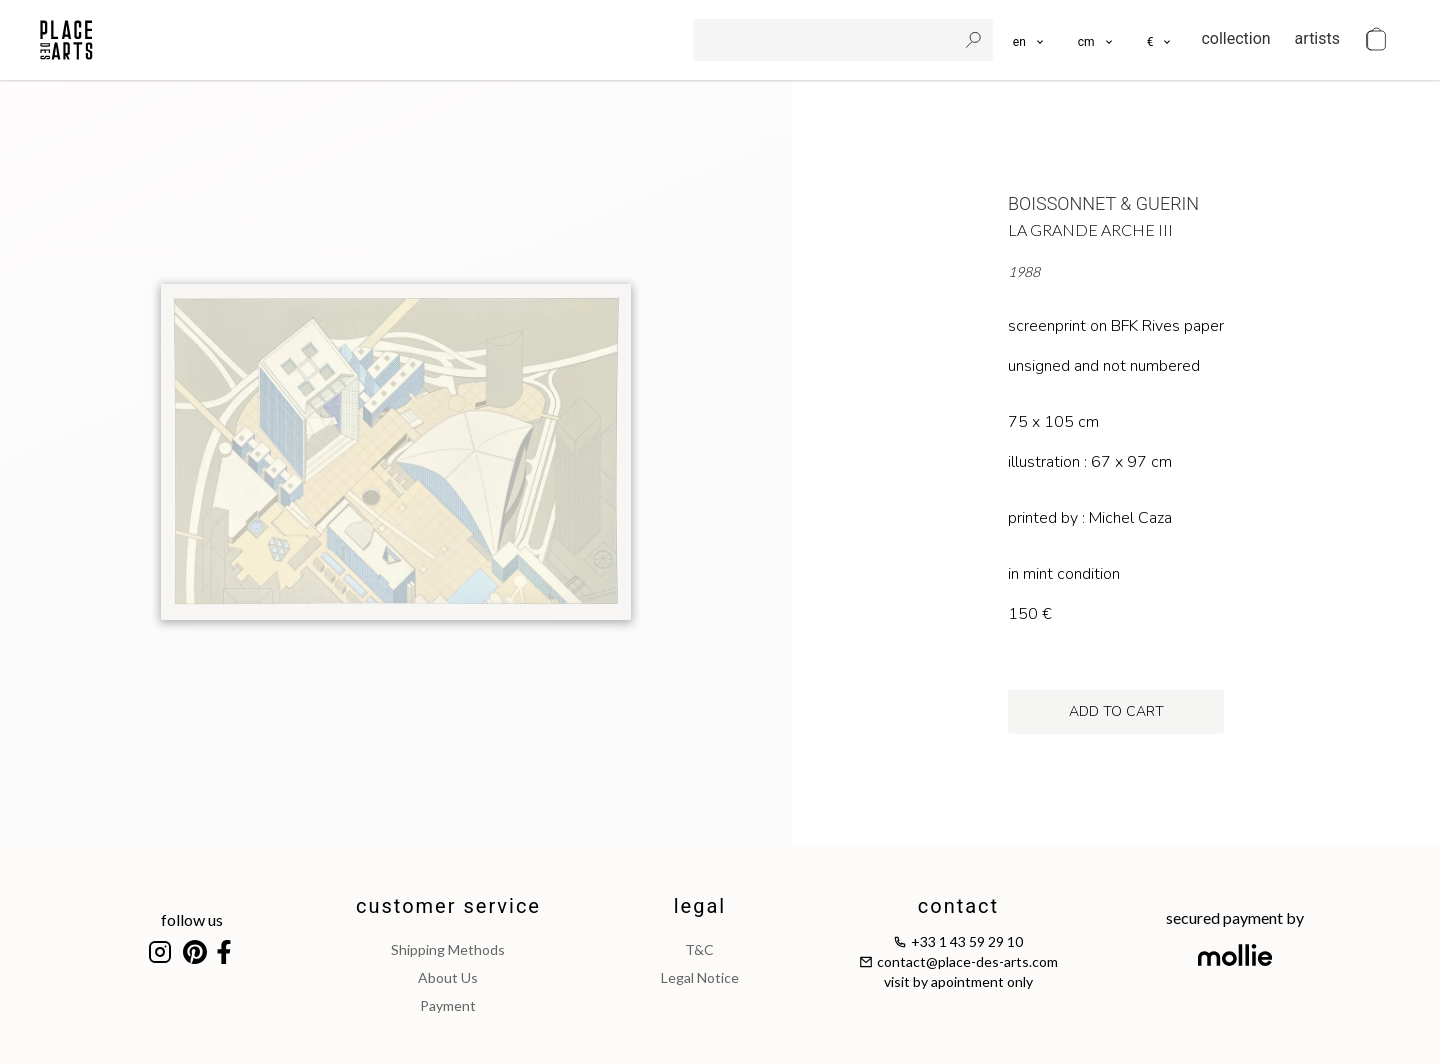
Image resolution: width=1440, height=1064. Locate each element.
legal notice (700, 977)
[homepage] (66, 40)
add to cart (1116, 711)
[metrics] (1096, 40)
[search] (827, 40)
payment (448, 1005)
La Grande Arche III (1090, 229)
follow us (192, 919)
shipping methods (448, 949)
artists (1317, 38)
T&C (699, 949)
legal (700, 906)
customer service (448, 906)
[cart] (1376, 40)
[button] (1096, 40)
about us (448, 977)
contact (958, 906)
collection (1235, 38)
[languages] (1029, 40)
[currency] (1160, 40)
